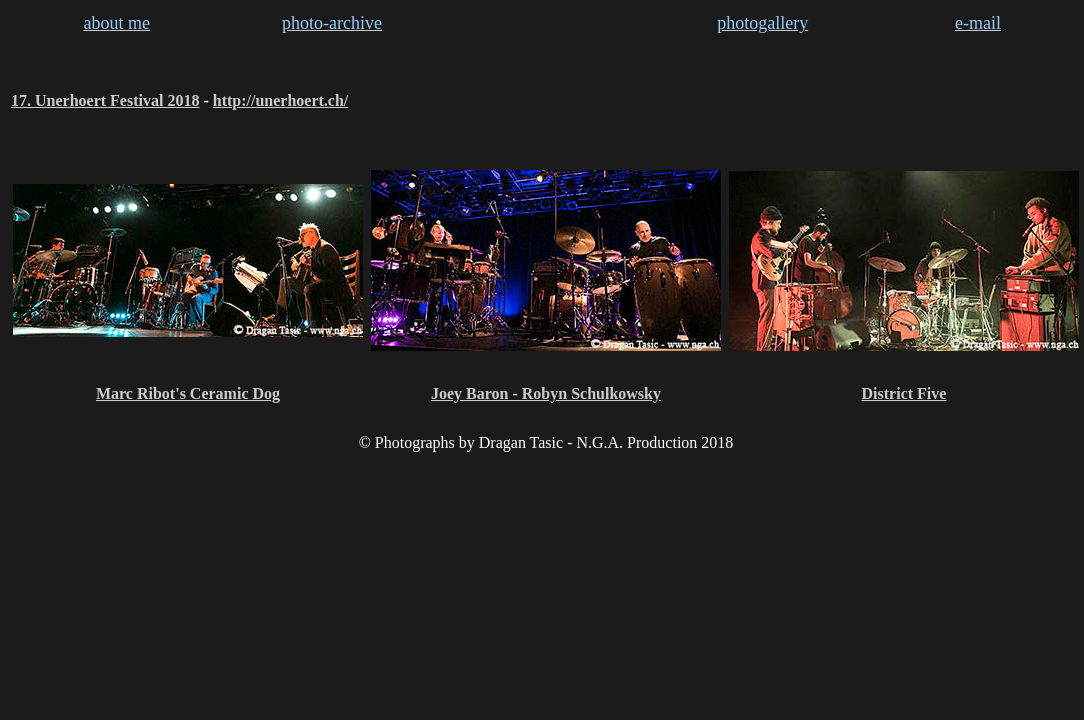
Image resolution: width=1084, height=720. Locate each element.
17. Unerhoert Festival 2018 (105, 100)
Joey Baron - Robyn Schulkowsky (546, 393)
